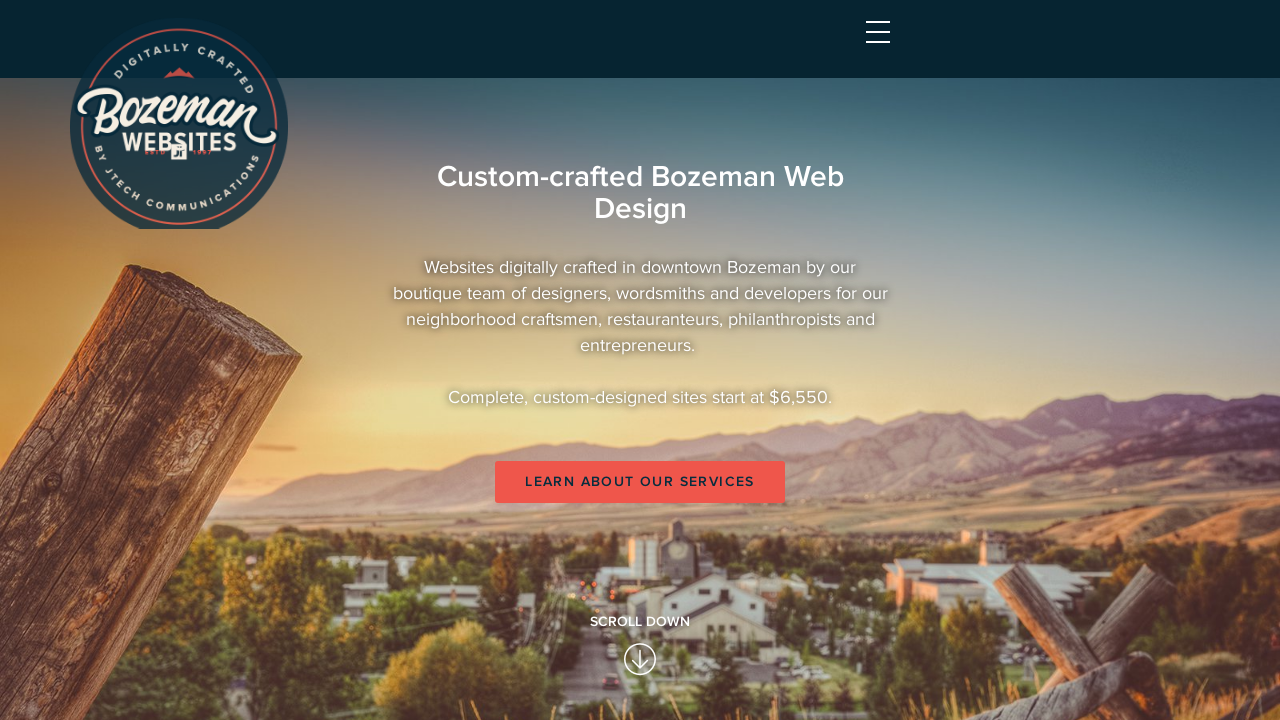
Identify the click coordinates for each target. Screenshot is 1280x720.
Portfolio (816, 48)
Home (608, 48)
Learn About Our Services (640, 657)
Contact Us (1056, 48)
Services (701, 48)
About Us (934, 48)
